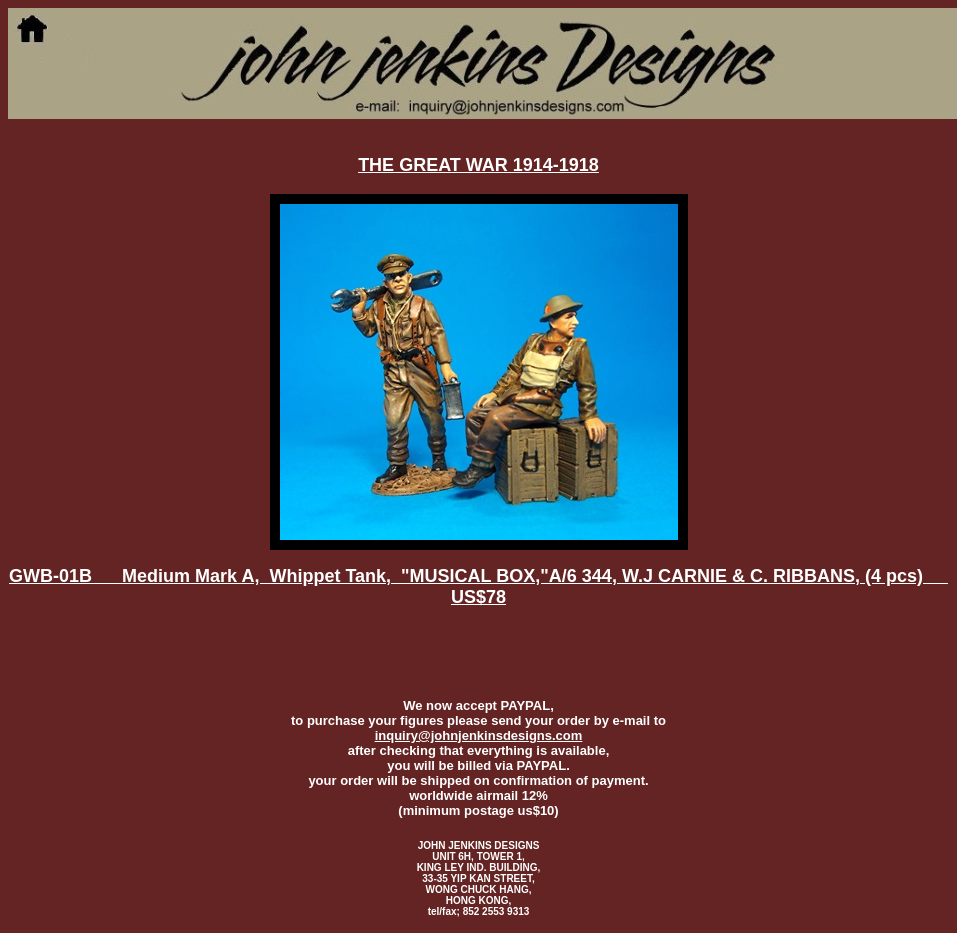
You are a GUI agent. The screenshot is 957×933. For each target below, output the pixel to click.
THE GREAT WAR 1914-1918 (478, 165)
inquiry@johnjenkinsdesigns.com (479, 735)
